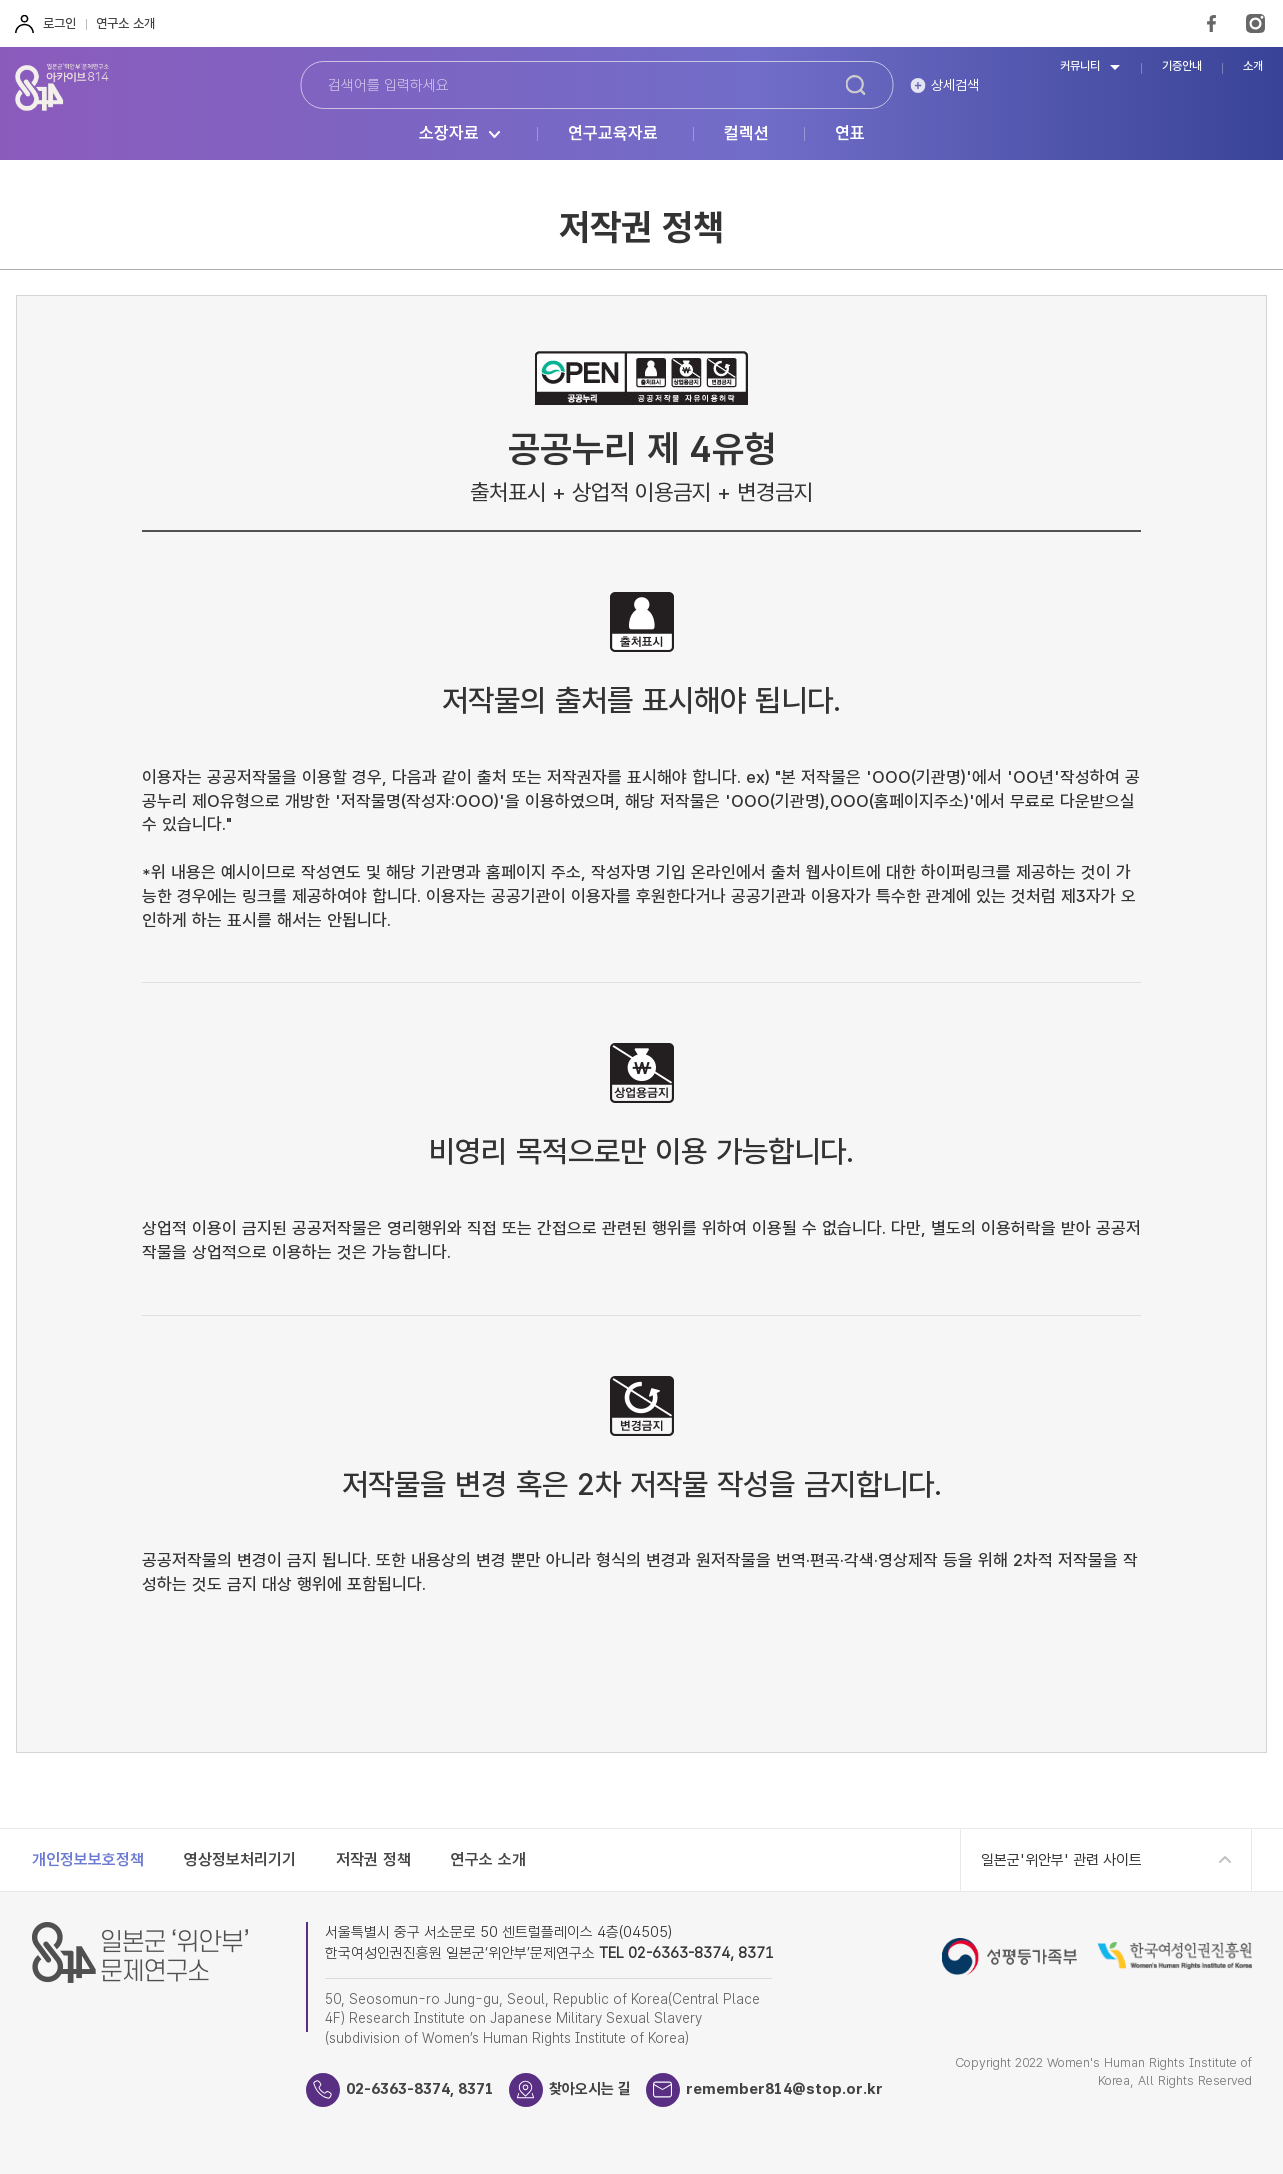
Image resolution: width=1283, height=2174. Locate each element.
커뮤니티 (1080, 66)
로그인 (59, 23)
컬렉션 (746, 134)
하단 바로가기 (0, 0)
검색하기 (855, 85)
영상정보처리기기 (240, 1859)
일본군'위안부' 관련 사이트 (1061, 1860)
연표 (850, 134)
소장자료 (449, 134)
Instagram (1255, 23)
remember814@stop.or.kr (784, 2089)
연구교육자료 (613, 134)
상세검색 (955, 85)
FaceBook (1211, 23)
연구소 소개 (125, 23)
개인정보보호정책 (88, 1859)
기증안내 (1182, 66)
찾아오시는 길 (590, 2089)
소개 (1253, 66)
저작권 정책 (373, 1859)
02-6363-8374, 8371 (420, 2089)
